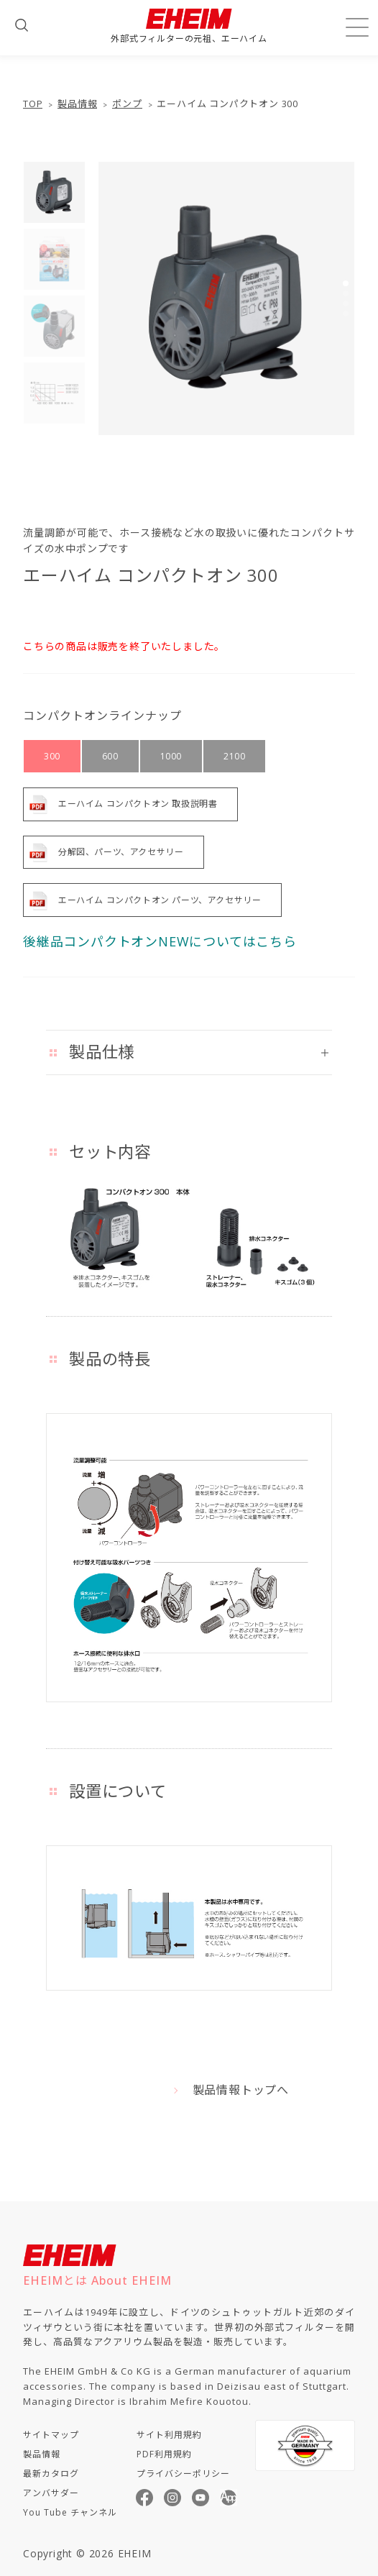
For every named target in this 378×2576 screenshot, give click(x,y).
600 (110, 756)
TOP (32, 104)
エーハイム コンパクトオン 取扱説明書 (137, 804)
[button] (346, 283)
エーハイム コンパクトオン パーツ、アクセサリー (159, 900)
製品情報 (77, 104)
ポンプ (127, 104)
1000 (171, 756)
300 (52, 756)
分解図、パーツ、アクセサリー (120, 852)
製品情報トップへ (241, 2090)
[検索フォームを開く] (21, 25)
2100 (234, 756)
